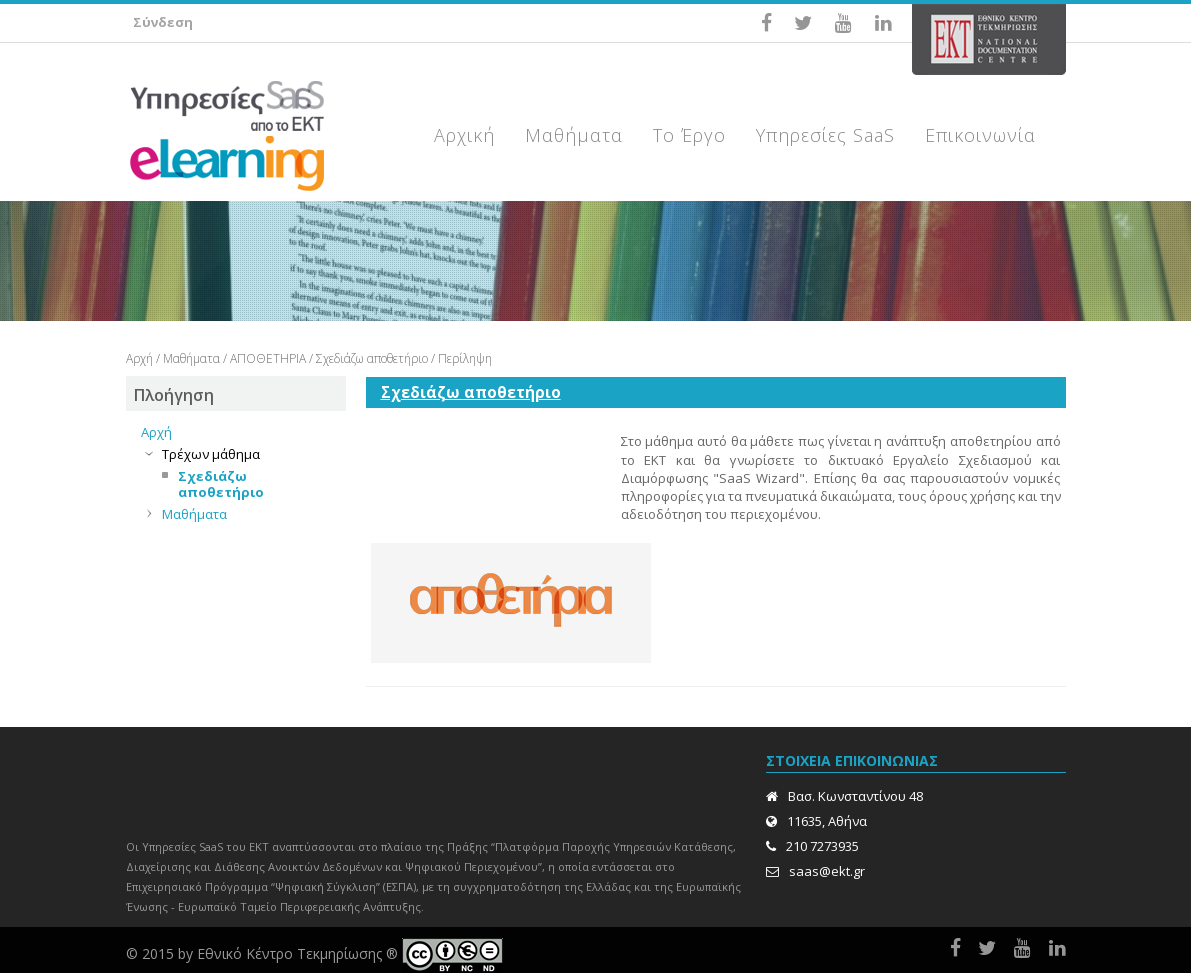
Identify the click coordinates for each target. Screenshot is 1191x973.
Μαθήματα (191, 358)
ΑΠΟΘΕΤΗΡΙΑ (268, 358)
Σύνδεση (163, 22)
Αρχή (139, 358)
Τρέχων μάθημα (211, 454)
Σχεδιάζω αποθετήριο (373, 358)
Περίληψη (465, 358)
